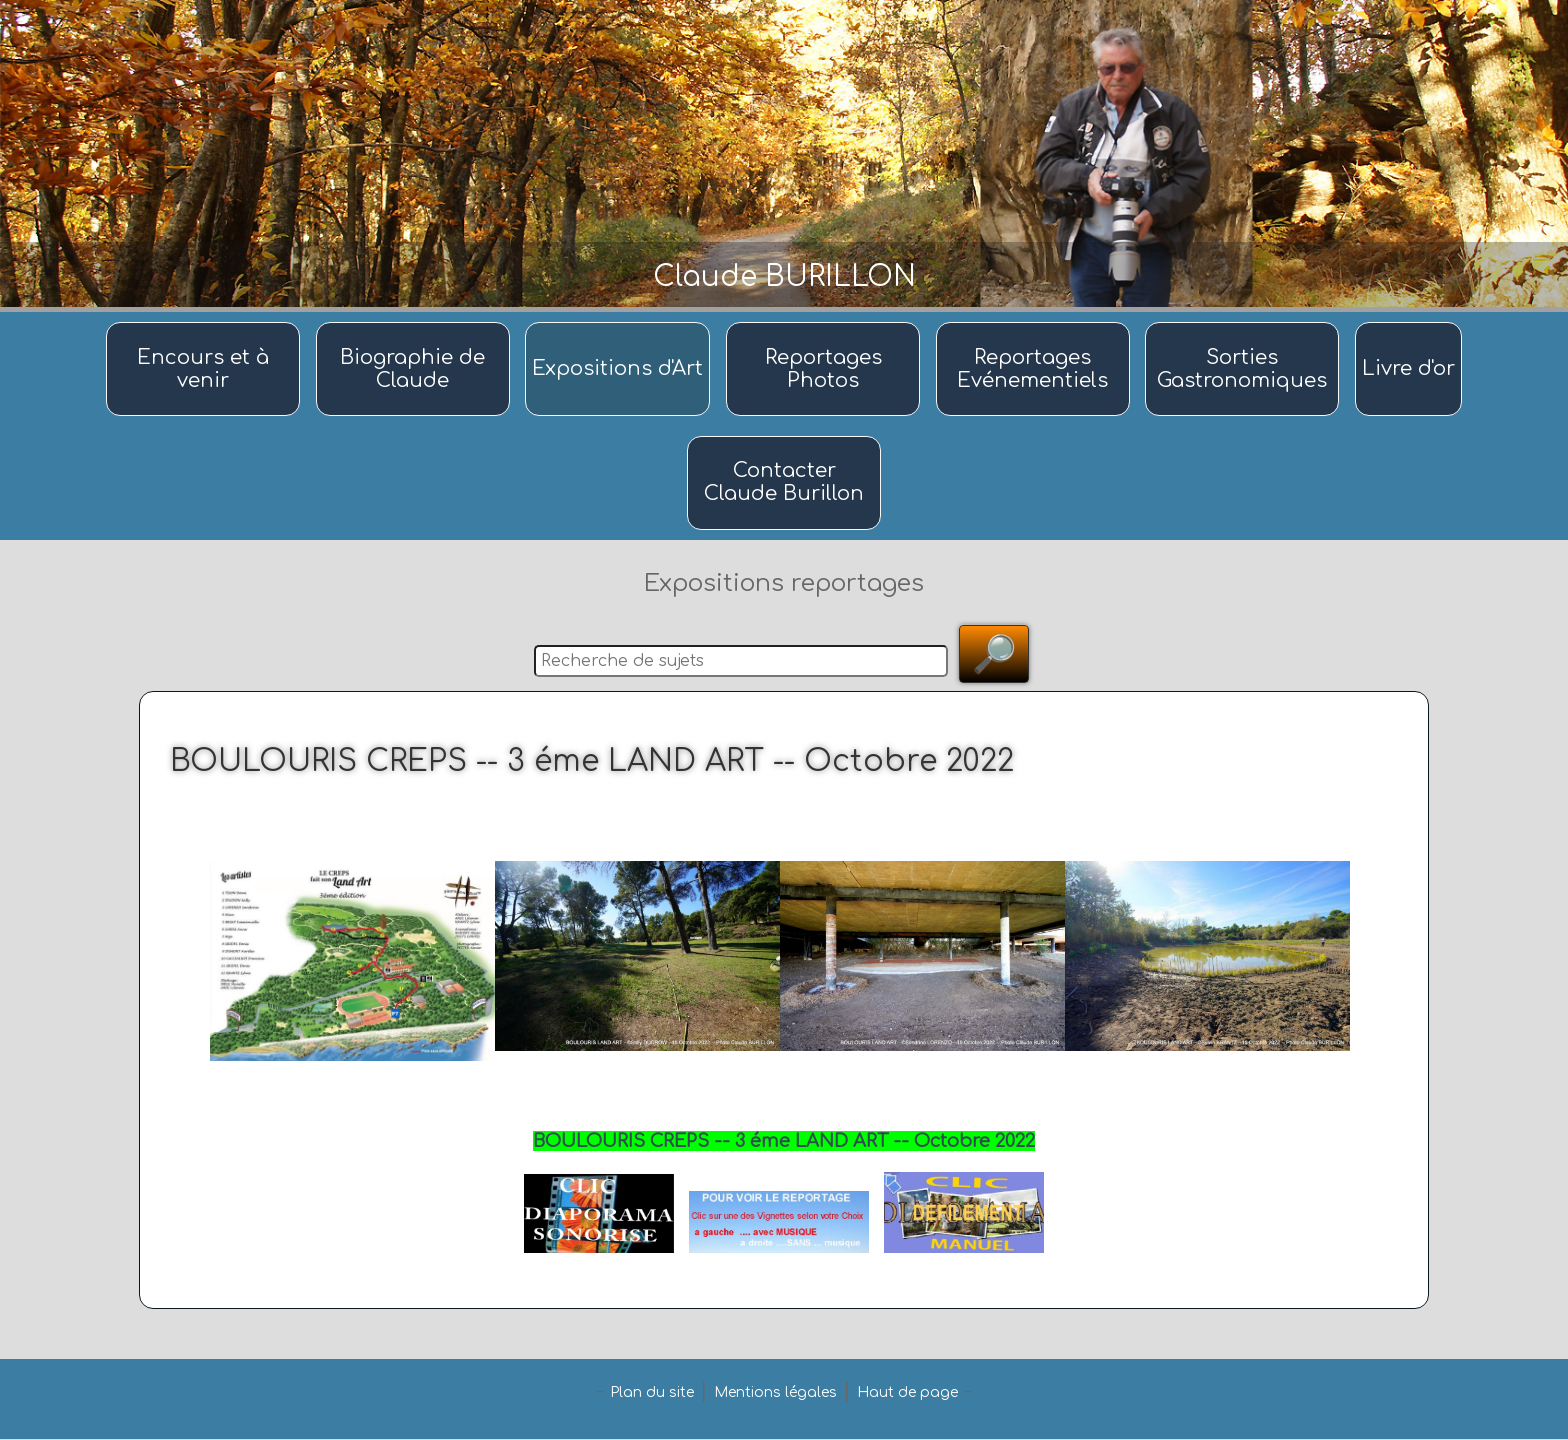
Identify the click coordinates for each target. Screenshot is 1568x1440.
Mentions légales (775, 1393)
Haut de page (907, 1393)
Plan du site (652, 1393)
